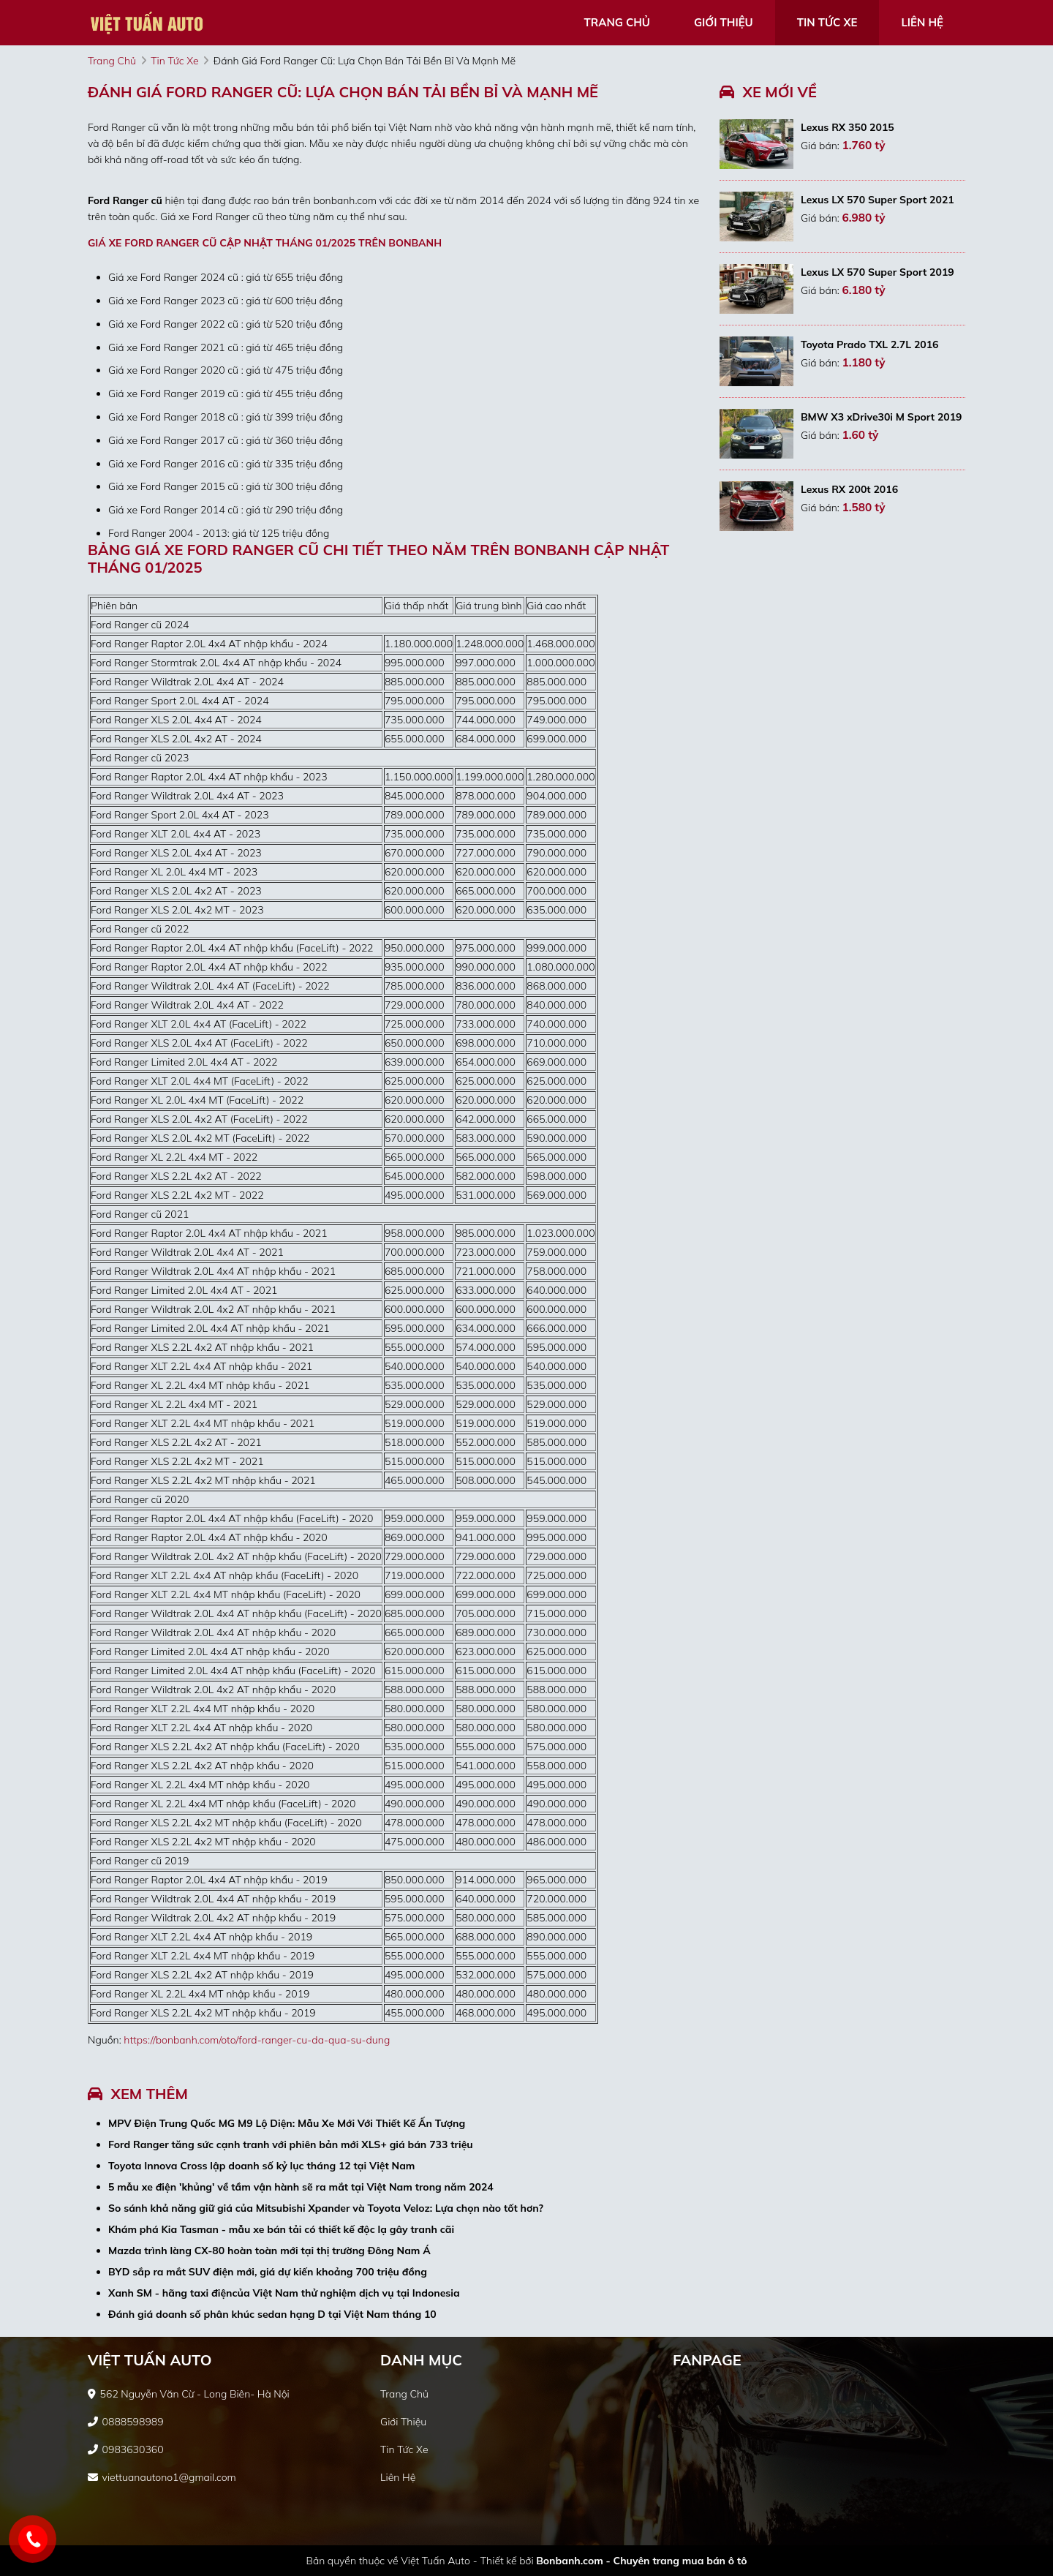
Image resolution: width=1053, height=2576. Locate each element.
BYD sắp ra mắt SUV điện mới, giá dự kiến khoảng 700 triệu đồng (267, 2271)
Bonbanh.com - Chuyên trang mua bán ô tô (641, 2560)
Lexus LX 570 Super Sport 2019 (877, 272)
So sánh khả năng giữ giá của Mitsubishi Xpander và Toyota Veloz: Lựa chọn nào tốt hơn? (325, 2208)
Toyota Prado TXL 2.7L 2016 (870, 344)
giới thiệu (723, 22)
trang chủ (617, 22)
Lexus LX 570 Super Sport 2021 (877, 199)
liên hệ (922, 22)
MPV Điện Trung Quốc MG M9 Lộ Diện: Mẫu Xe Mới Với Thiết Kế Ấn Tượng (286, 2123)
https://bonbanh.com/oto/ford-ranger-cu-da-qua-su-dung (257, 2039)
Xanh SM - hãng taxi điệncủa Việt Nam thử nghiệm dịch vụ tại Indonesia (284, 2293)
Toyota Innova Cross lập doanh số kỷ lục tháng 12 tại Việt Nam (261, 2165)
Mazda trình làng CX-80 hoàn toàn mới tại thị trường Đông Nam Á (269, 2250)
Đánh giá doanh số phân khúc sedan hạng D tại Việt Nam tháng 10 (272, 2314)
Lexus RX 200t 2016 (849, 489)
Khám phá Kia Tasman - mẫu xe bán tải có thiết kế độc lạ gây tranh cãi (281, 2229)
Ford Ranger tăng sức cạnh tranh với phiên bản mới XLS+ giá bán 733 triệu (290, 2144)
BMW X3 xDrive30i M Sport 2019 (881, 416)
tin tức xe (827, 22)
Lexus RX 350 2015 (847, 127)
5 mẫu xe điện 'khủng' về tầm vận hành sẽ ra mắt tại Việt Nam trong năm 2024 (301, 2186)
